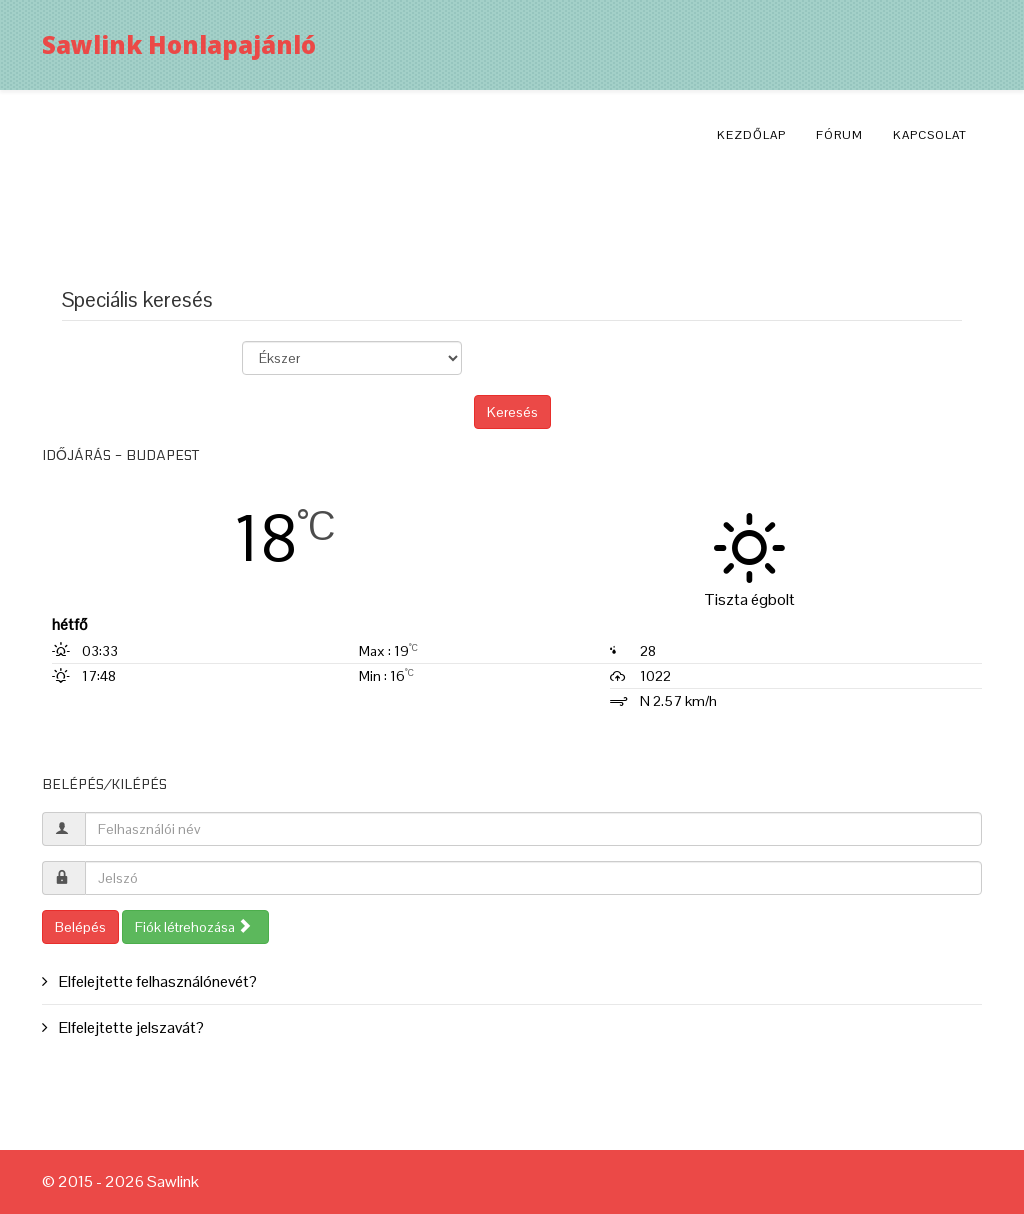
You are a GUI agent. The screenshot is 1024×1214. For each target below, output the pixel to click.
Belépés (80, 927)
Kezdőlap (751, 135)
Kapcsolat (930, 135)
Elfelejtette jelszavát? (130, 1027)
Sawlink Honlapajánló (179, 44)
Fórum (839, 135)
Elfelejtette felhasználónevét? (156, 981)
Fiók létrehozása (193, 927)
